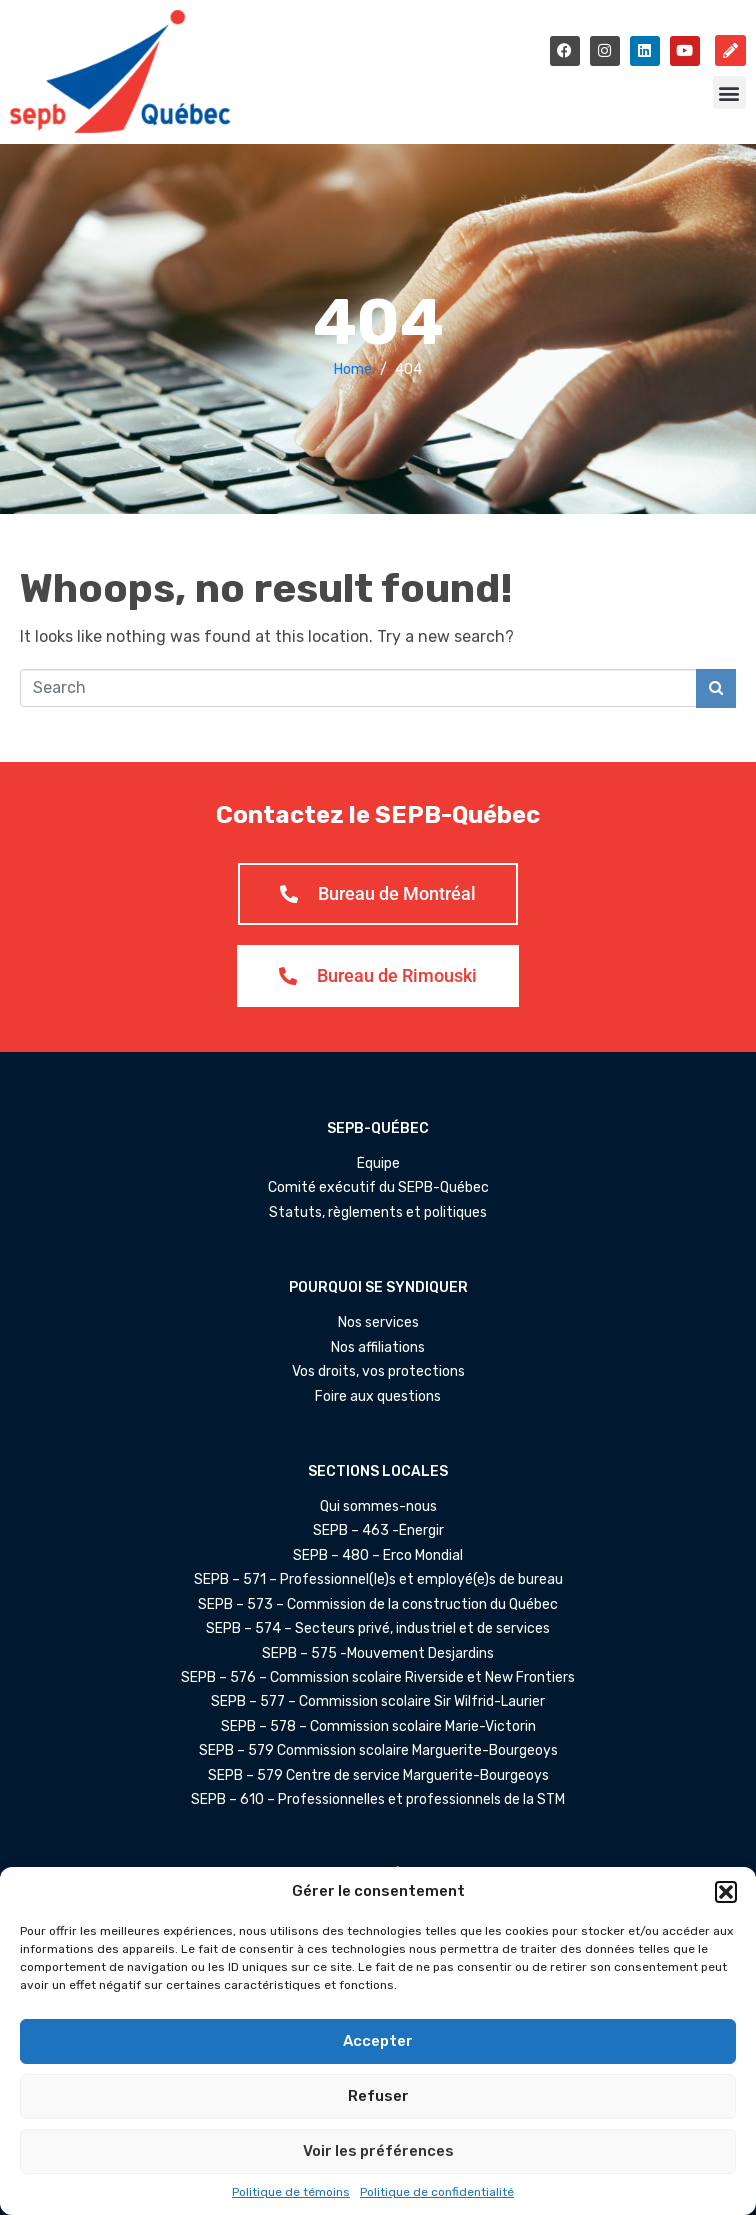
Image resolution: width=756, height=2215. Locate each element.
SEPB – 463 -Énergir (378, 1531)
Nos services (378, 1323)
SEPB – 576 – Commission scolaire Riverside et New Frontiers (378, 1678)
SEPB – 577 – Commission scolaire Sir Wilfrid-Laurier (378, 1702)
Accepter (378, 2041)
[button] (726, 1892)
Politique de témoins (291, 2192)
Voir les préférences (378, 2151)
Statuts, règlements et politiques (378, 1213)
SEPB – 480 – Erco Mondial (378, 1556)
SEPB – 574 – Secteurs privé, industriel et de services (378, 1629)
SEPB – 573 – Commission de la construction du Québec (378, 1605)
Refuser (378, 2096)
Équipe (378, 1164)
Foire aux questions (378, 1397)
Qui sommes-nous (378, 1507)
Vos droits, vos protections (378, 1372)
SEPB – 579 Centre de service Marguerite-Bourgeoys (378, 1776)
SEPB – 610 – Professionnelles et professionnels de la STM (378, 1800)
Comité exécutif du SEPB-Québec (378, 1188)
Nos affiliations (378, 1348)
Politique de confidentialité (437, 2192)
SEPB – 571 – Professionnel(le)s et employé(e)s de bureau (378, 1580)
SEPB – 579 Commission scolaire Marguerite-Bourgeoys (378, 1751)
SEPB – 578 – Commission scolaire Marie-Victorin (378, 1727)
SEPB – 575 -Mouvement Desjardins (378, 1654)
